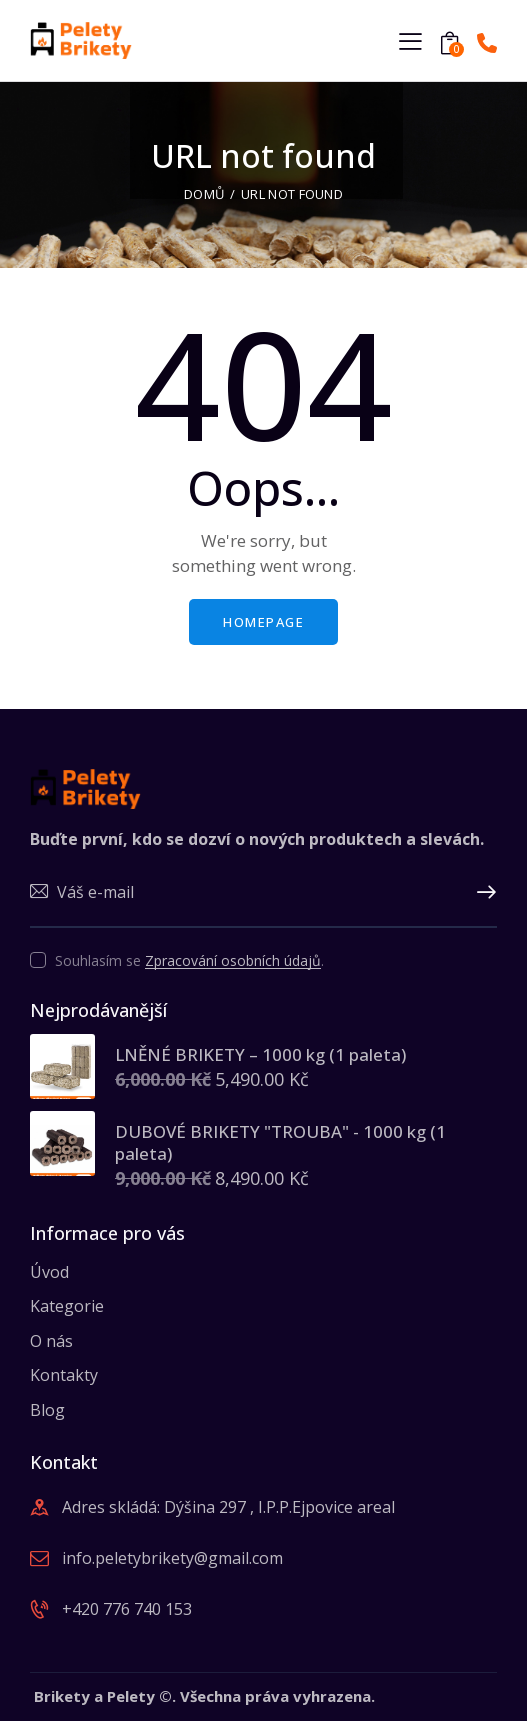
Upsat (482, 893)
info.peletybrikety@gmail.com (172, 1558)
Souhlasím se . (189, 960)
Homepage (263, 622)
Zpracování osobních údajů (233, 961)
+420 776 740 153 (127, 1609)
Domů (204, 194)
